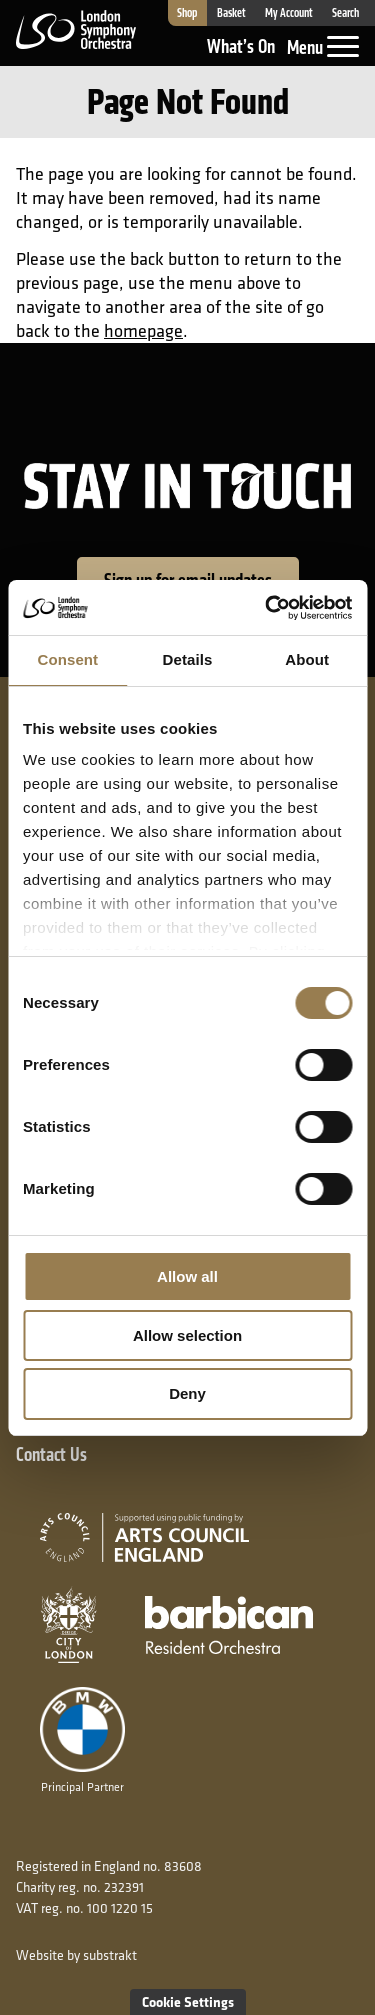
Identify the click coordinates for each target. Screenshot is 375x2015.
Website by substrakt (76, 1955)
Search (345, 13)
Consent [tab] (67, 659)
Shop (187, 13)
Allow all (187, 1276)
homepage (143, 330)
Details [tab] (188, 659)
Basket (231, 13)
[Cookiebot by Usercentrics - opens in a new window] (267, 608)
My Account (289, 13)
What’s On (241, 46)
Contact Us (51, 1454)
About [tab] (307, 659)
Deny (187, 1393)
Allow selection (187, 1335)
